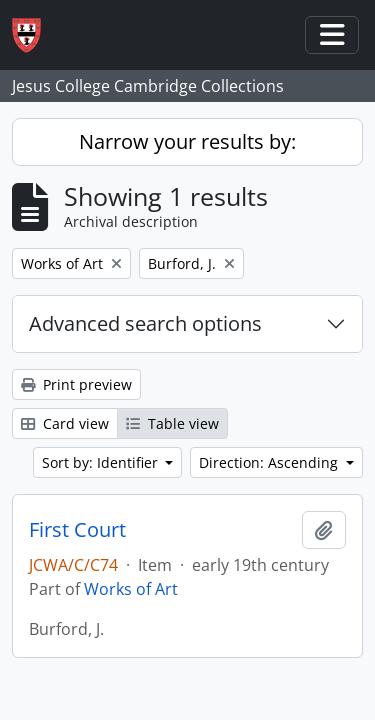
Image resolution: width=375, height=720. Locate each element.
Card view (65, 423)
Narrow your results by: (187, 141)
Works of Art (131, 589)
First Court (77, 530)
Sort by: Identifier (102, 462)
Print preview (76, 384)
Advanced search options (145, 323)
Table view (172, 423)
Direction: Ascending (270, 462)
